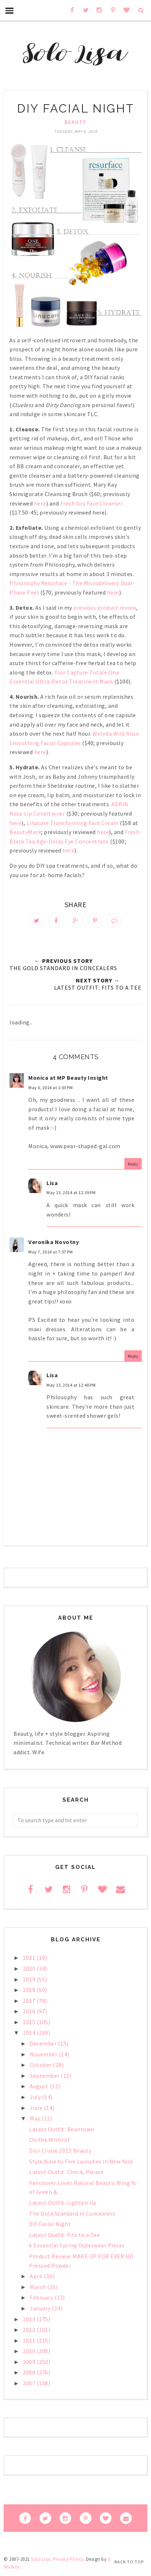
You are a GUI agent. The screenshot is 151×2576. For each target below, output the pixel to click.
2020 (30, 1968)
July (36, 2097)
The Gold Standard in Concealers (72, 2213)
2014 (30, 2032)
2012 (30, 2329)
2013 (30, 2319)
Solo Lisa (40, 2559)
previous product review (104, 607)
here (40, 503)
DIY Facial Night (50, 2224)
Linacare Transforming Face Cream (73, 822)
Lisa (52, 1183)
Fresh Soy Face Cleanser (91, 503)
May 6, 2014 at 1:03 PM (50, 1087)
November (44, 2054)
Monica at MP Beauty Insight (68, 1077)
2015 (30, 2022)
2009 (30, 2361)
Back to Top (129, 2561)
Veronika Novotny (53, 1241)
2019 (30, 1979)
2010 (30, 2351)
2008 (30, 2372)
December (44, 2043)
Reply (133, 1164)
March (38, 2287)
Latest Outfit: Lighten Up (63, 2202)
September (45, 2075)
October (41, 2064)
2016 (30, 2011)
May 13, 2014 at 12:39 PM (70, 1192)
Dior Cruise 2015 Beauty (60, 2150)
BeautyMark (25, 832)
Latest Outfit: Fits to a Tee (64, 2234)
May (35, 2118)
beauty (75, 122)
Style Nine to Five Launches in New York (81, 2161)
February (42, 2297)
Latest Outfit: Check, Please (66, 2171)
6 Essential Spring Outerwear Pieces (77, 2245)
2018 (30, 1989)
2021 (30, 1957)
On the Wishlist (49, 2139)
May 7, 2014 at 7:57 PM (50, 1252)
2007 (30, 2383)
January (41, 2308)
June (37, 2107)
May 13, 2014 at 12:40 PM (70, 1385)
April (37, 2276)
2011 (30, 2340)
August (40, 2086)
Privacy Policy (68, 2559)
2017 (30, 2000)
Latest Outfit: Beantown (61, 2129)
